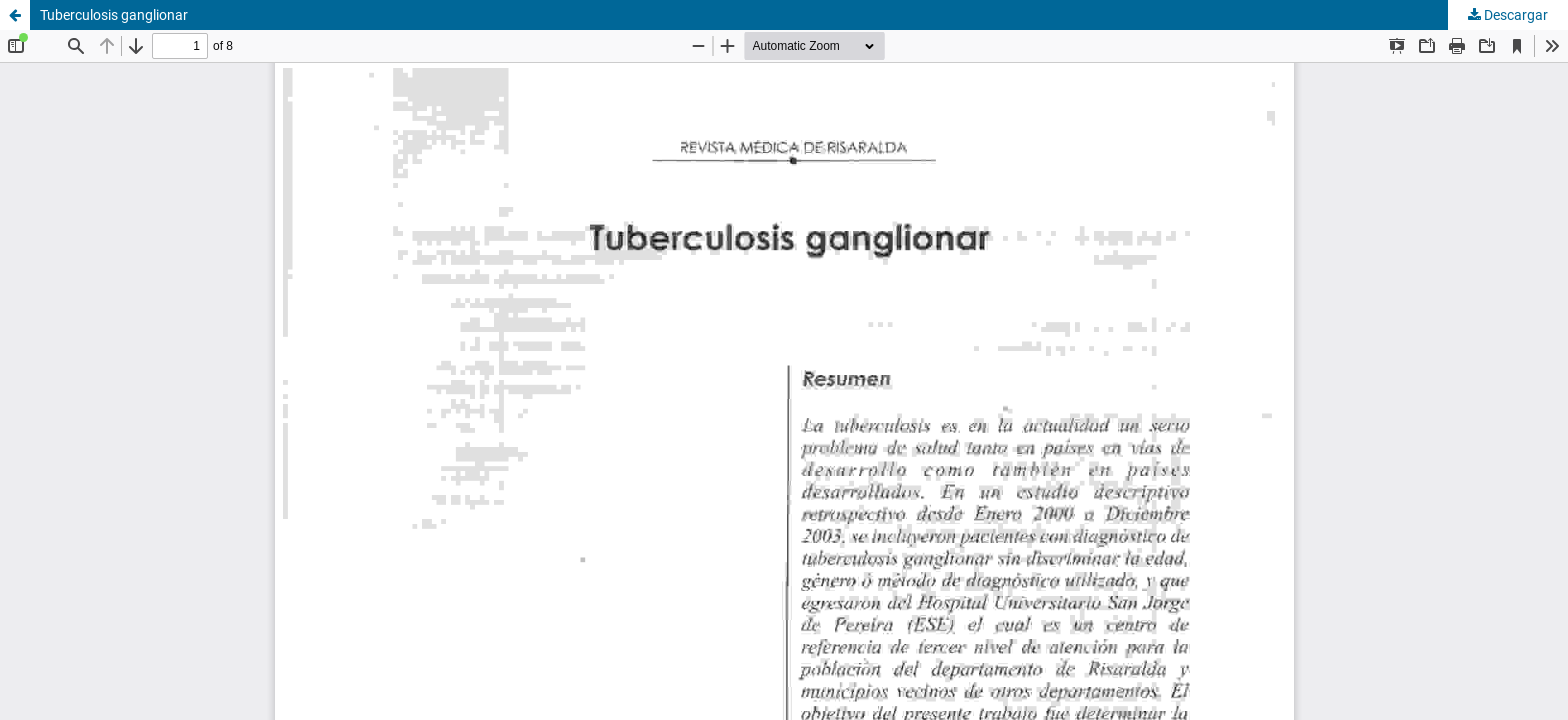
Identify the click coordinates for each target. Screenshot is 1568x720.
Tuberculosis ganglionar (114, 15)
